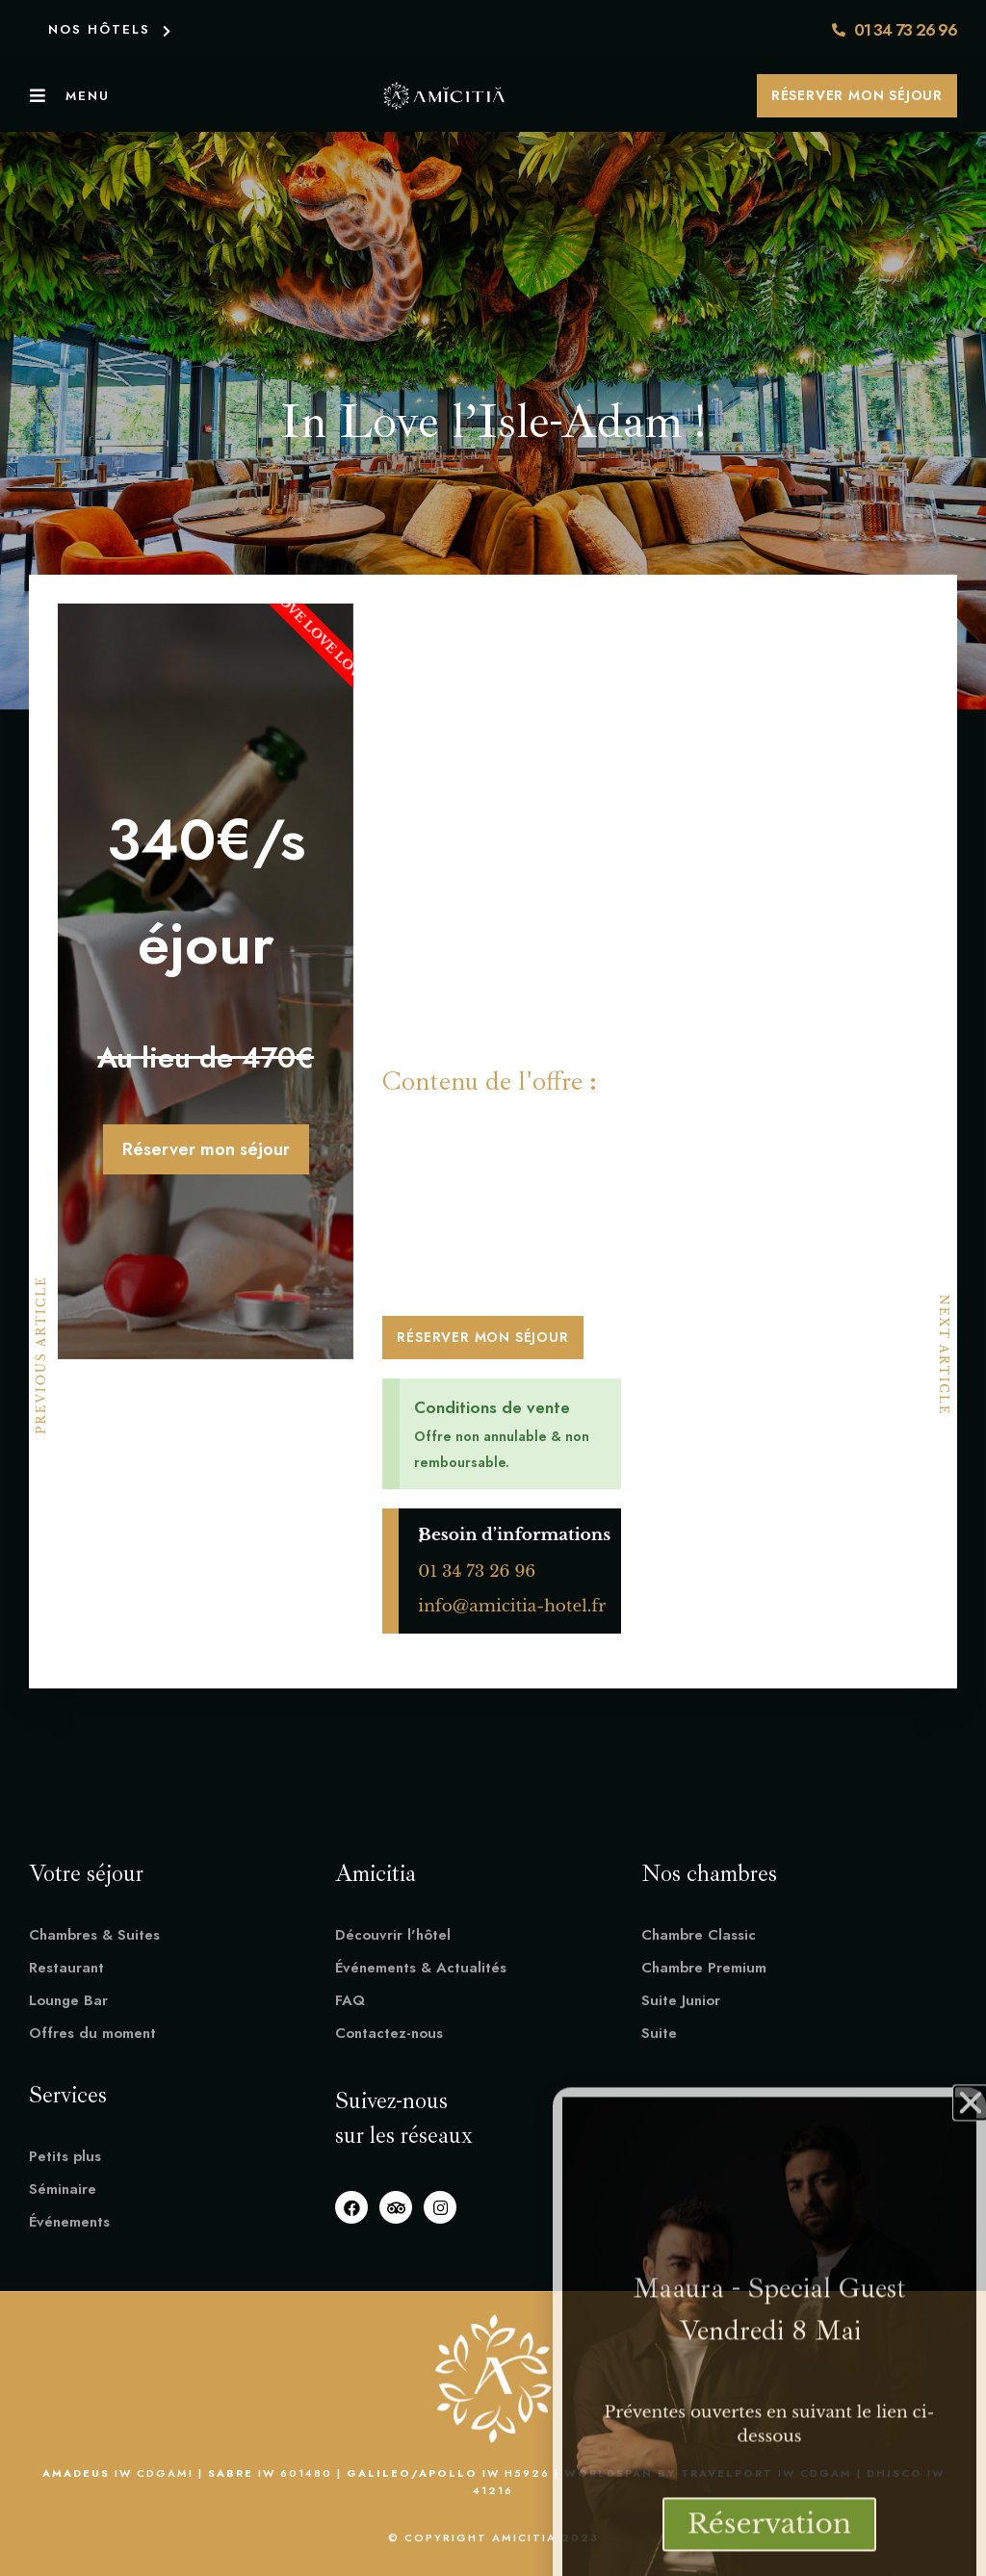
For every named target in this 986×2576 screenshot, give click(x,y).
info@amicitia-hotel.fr (512, 1606)
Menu (87, 96)
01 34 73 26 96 (476, 1571)
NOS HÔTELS (99, 29)
